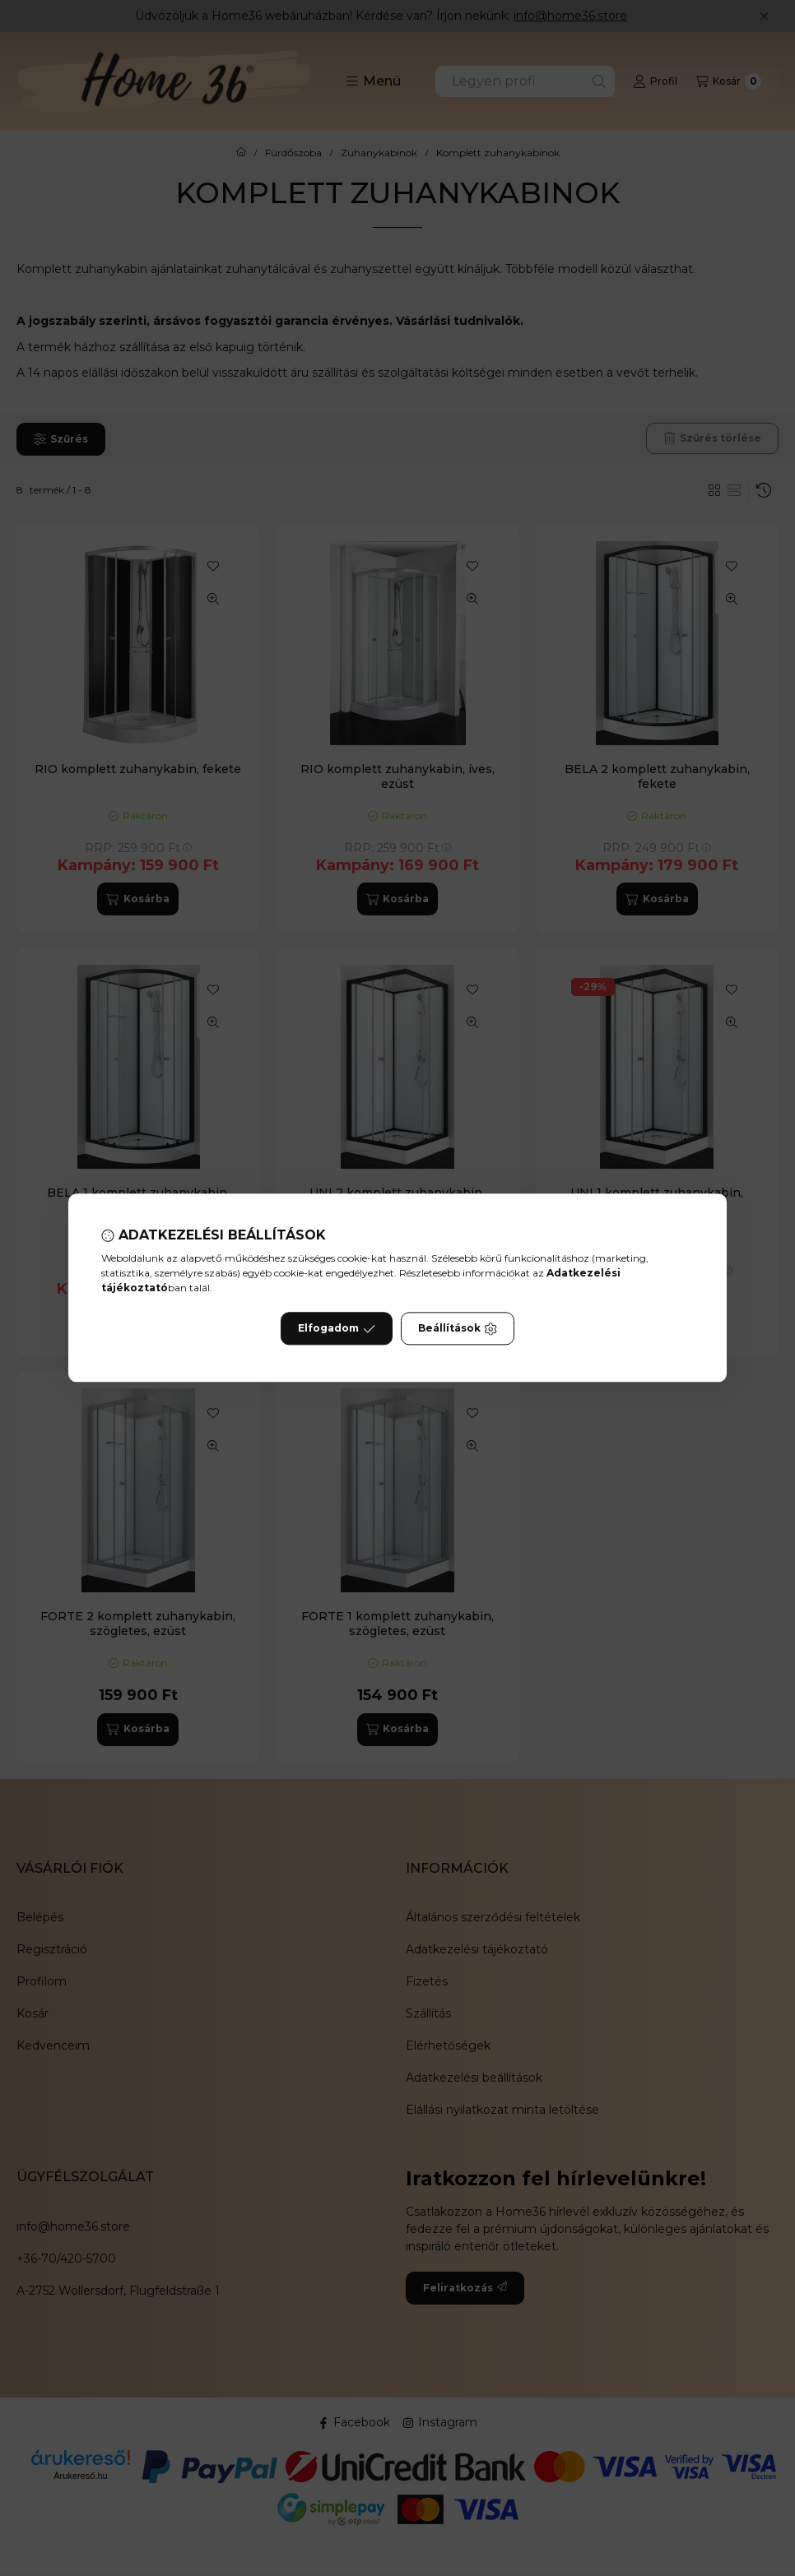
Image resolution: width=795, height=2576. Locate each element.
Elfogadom (336, 1329)
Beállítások (457, 1329)
